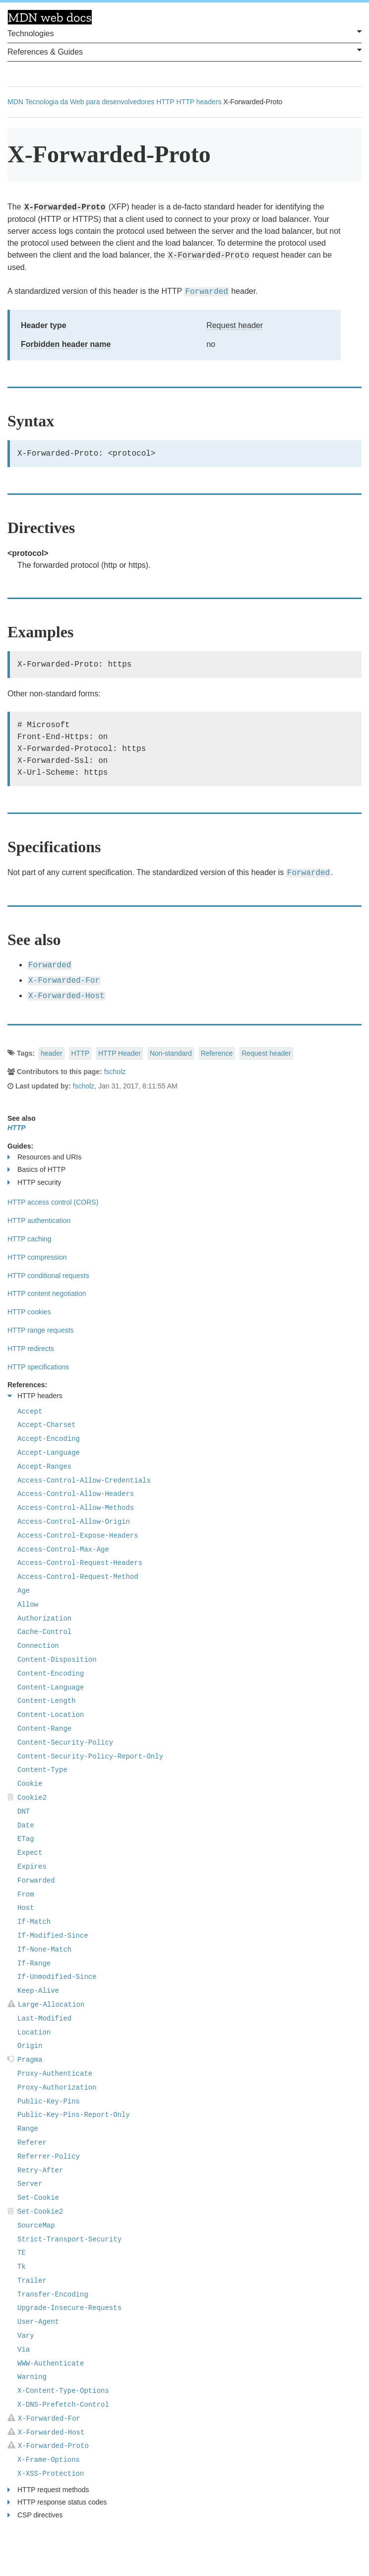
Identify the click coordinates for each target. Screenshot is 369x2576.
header (51, 1053)
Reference (217, 1053)
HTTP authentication (38, 1220)
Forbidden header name (66, 344)
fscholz (115, 1072)
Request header (234, 325)
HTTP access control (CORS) (52, 1202)
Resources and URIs (44, 1157)
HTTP (165, 102)
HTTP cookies (29, 1312)
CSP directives (35, 2515)
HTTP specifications (38, 1367)
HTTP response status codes (57, 2502)
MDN (15, 102)
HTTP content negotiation (46, 1293)
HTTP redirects (30, 1349)
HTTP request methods (48, 2490)
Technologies (184, 33)
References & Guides (184, 51)
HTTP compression (37, 1257)
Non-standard (171, 1053)
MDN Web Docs (49, 17)
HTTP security (34, 1182)
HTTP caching (29, 1239)
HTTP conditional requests (48, 1276)
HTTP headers (199, 102)
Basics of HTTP (36, 1169)
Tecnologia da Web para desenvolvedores (89, 102)
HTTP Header (119, 1053)
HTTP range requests (40, 1330)
